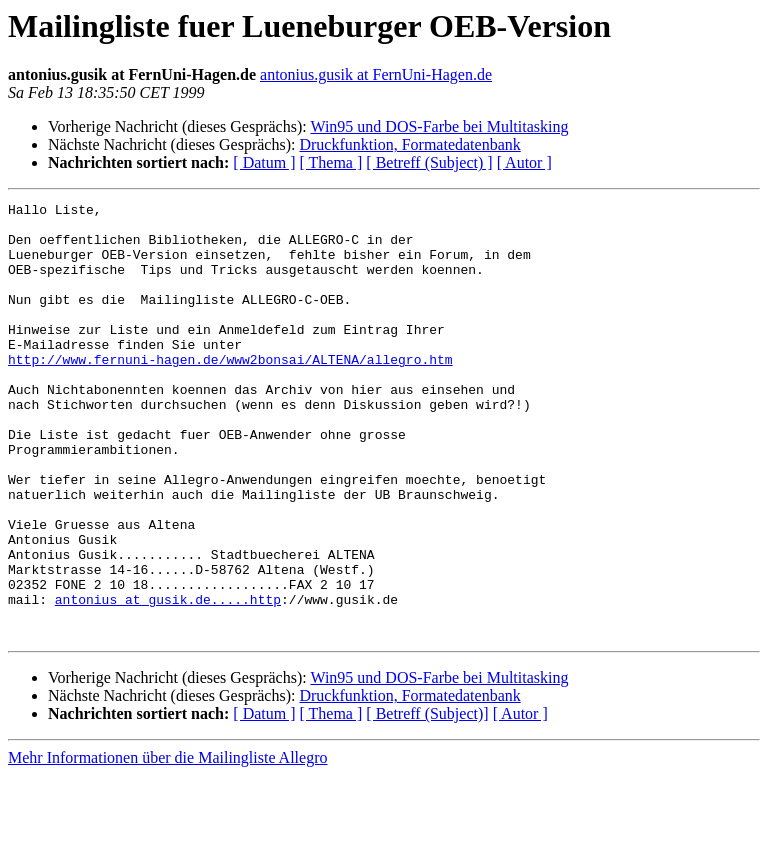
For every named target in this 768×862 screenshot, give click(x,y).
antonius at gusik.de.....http (168, 680)
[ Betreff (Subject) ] (429, 162)
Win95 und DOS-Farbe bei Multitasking (439, 126)
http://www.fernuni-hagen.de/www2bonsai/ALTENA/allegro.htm (230, 392)
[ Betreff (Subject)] (427, 800)
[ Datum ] (264, 162)
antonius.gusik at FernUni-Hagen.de (376, 74)
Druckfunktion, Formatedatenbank (409, 144)
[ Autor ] (524, 162)
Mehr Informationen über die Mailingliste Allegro (167, 844)
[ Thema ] (331, 162)
